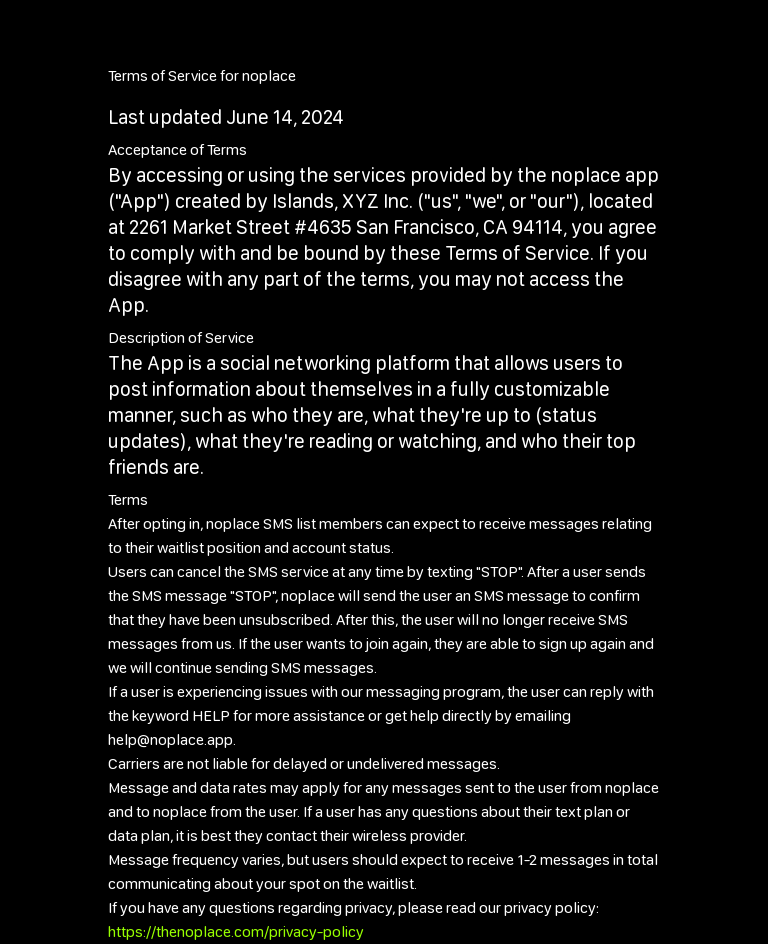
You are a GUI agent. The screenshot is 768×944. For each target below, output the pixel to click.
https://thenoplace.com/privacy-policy (236, 931)
